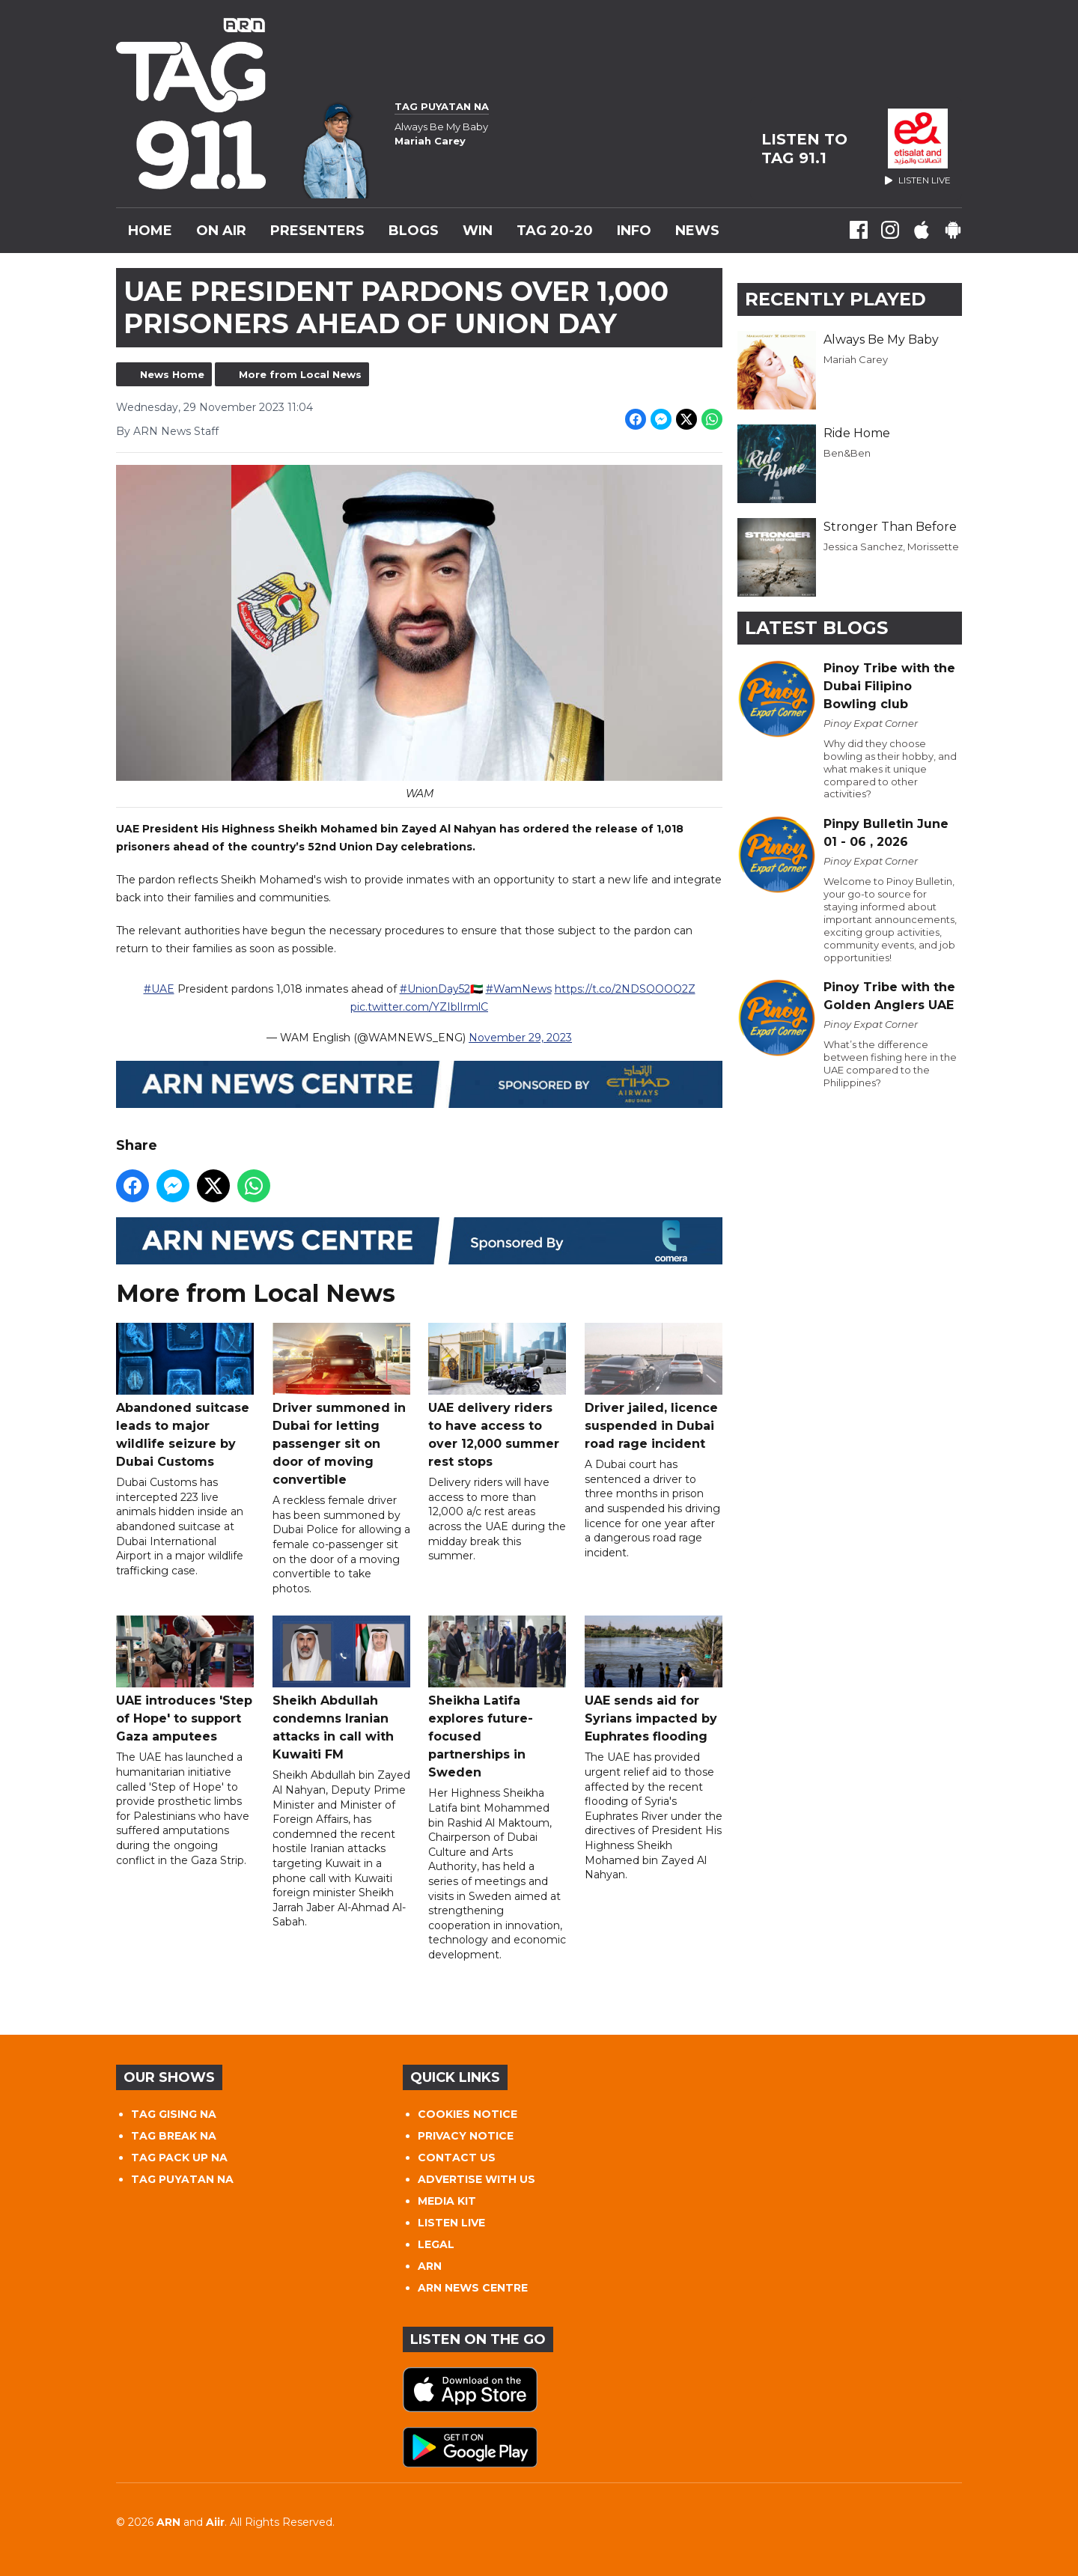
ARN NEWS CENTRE (473, 2288)
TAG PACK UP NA (179, 2157)
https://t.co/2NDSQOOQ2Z (625, 989)
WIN (478, 230)
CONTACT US (457, 2157)
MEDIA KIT (447, 2201)
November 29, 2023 (520, 1038)
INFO (634, 230)
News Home (172, 374)
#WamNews (519, 989)
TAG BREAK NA (173, 2136)
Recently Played (835, 299)
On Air (221, 230)
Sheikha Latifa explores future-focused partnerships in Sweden (497, 1698)
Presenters (317, 230)
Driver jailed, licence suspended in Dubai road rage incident (653, 1388)
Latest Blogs (816, 628)
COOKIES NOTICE (467, 2114)
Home (150, 230)
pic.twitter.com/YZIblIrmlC (419, 1007)
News (697, 230)
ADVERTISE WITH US (476, 2179)
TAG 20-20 (555, 230)
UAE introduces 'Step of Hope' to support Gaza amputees (185, 1680)
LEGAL (436, 2244)
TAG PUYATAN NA (182, 2179)
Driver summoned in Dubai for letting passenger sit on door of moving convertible (341, 1406)
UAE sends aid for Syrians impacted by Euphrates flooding (653, 1680)
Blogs (414, 230)
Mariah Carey (855, 359)
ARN (430, 2266)
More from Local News (300, 374)
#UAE (159, 989)
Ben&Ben (847, 453)
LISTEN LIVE (451, 2222)
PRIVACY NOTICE (466, 2136)
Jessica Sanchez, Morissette (891, 546)
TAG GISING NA (173, 2114)
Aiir (215, 2522)
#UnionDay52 (435, 989)
